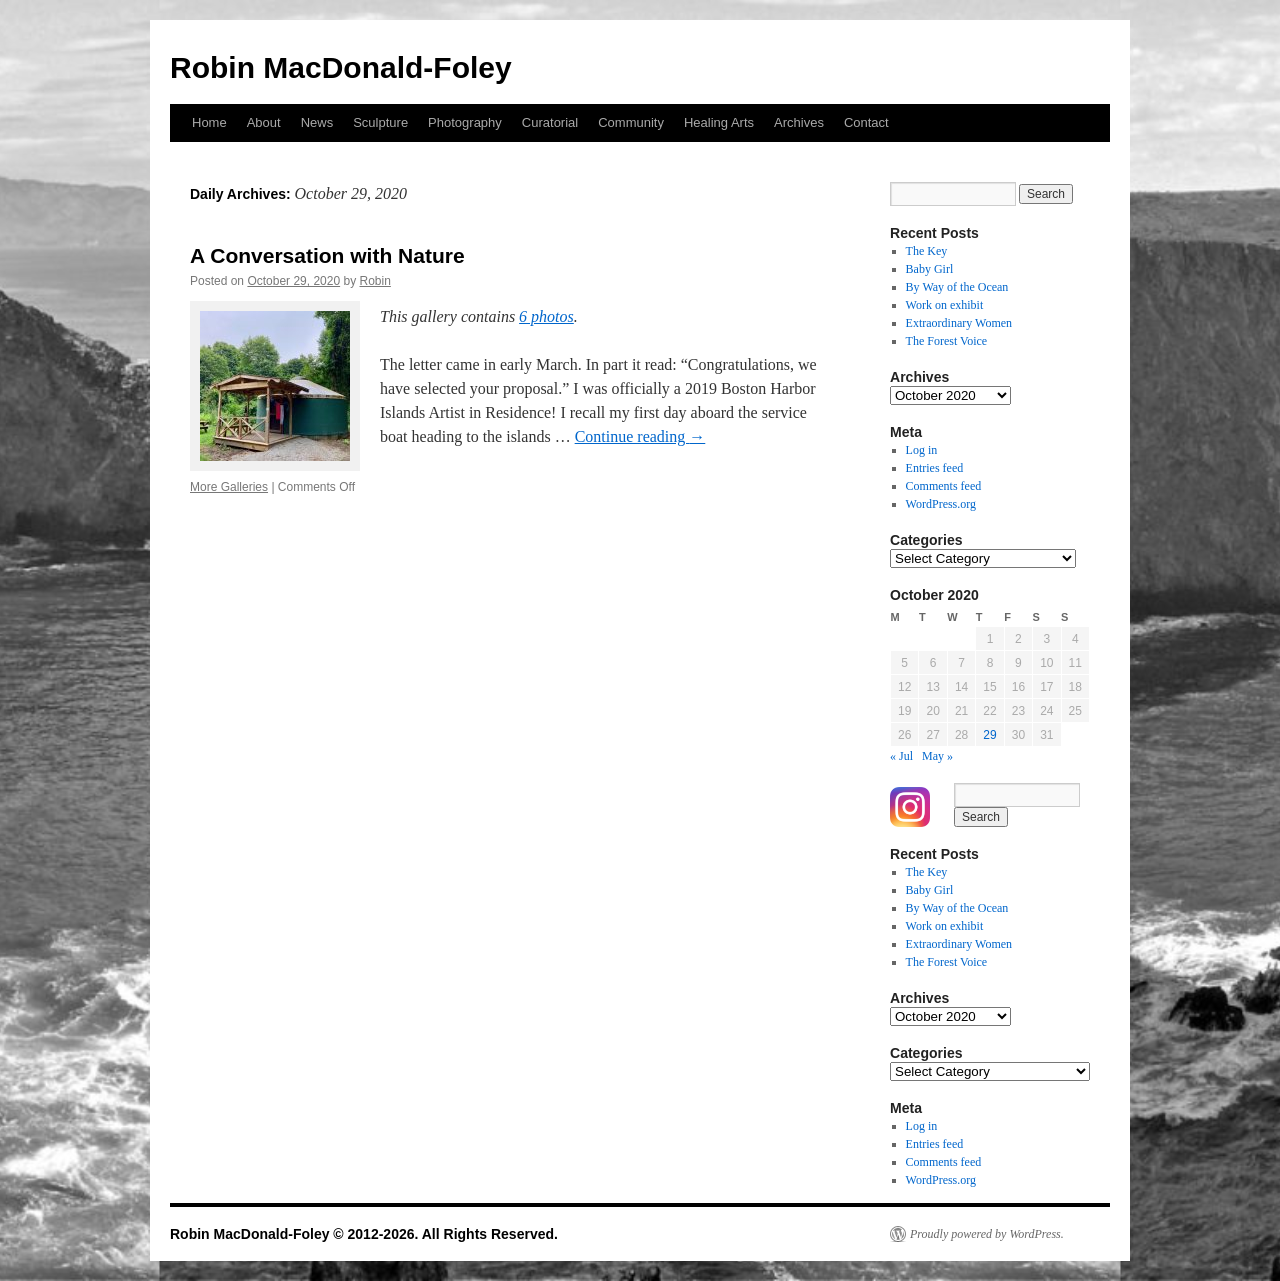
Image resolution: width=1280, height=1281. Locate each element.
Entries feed (935, 468)
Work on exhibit (945, 305)
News (317, 122)
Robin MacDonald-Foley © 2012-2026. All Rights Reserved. (364, 1234)
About (264, 122)
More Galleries (229, 487)
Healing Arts (719, 122)
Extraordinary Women (959, 323)
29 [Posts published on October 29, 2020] (989, 735)
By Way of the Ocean (957, 287)
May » (937, 756)
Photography (465, 122)
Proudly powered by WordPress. (987, 1234)
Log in (922, 450)
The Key (927, 251)
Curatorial (550, 122)
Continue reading (640, 436)
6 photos (546, 316)
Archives (799, 122)
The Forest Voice (947, 341)
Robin (375, 281)
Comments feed (944, 486)
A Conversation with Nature (327, 255)
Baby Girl (930, 269)
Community (631, 122)
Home (209, 122)
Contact (866, 122)
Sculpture (380, 122)
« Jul (901, 756)
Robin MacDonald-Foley (341, 67)
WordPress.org (941, 504)
